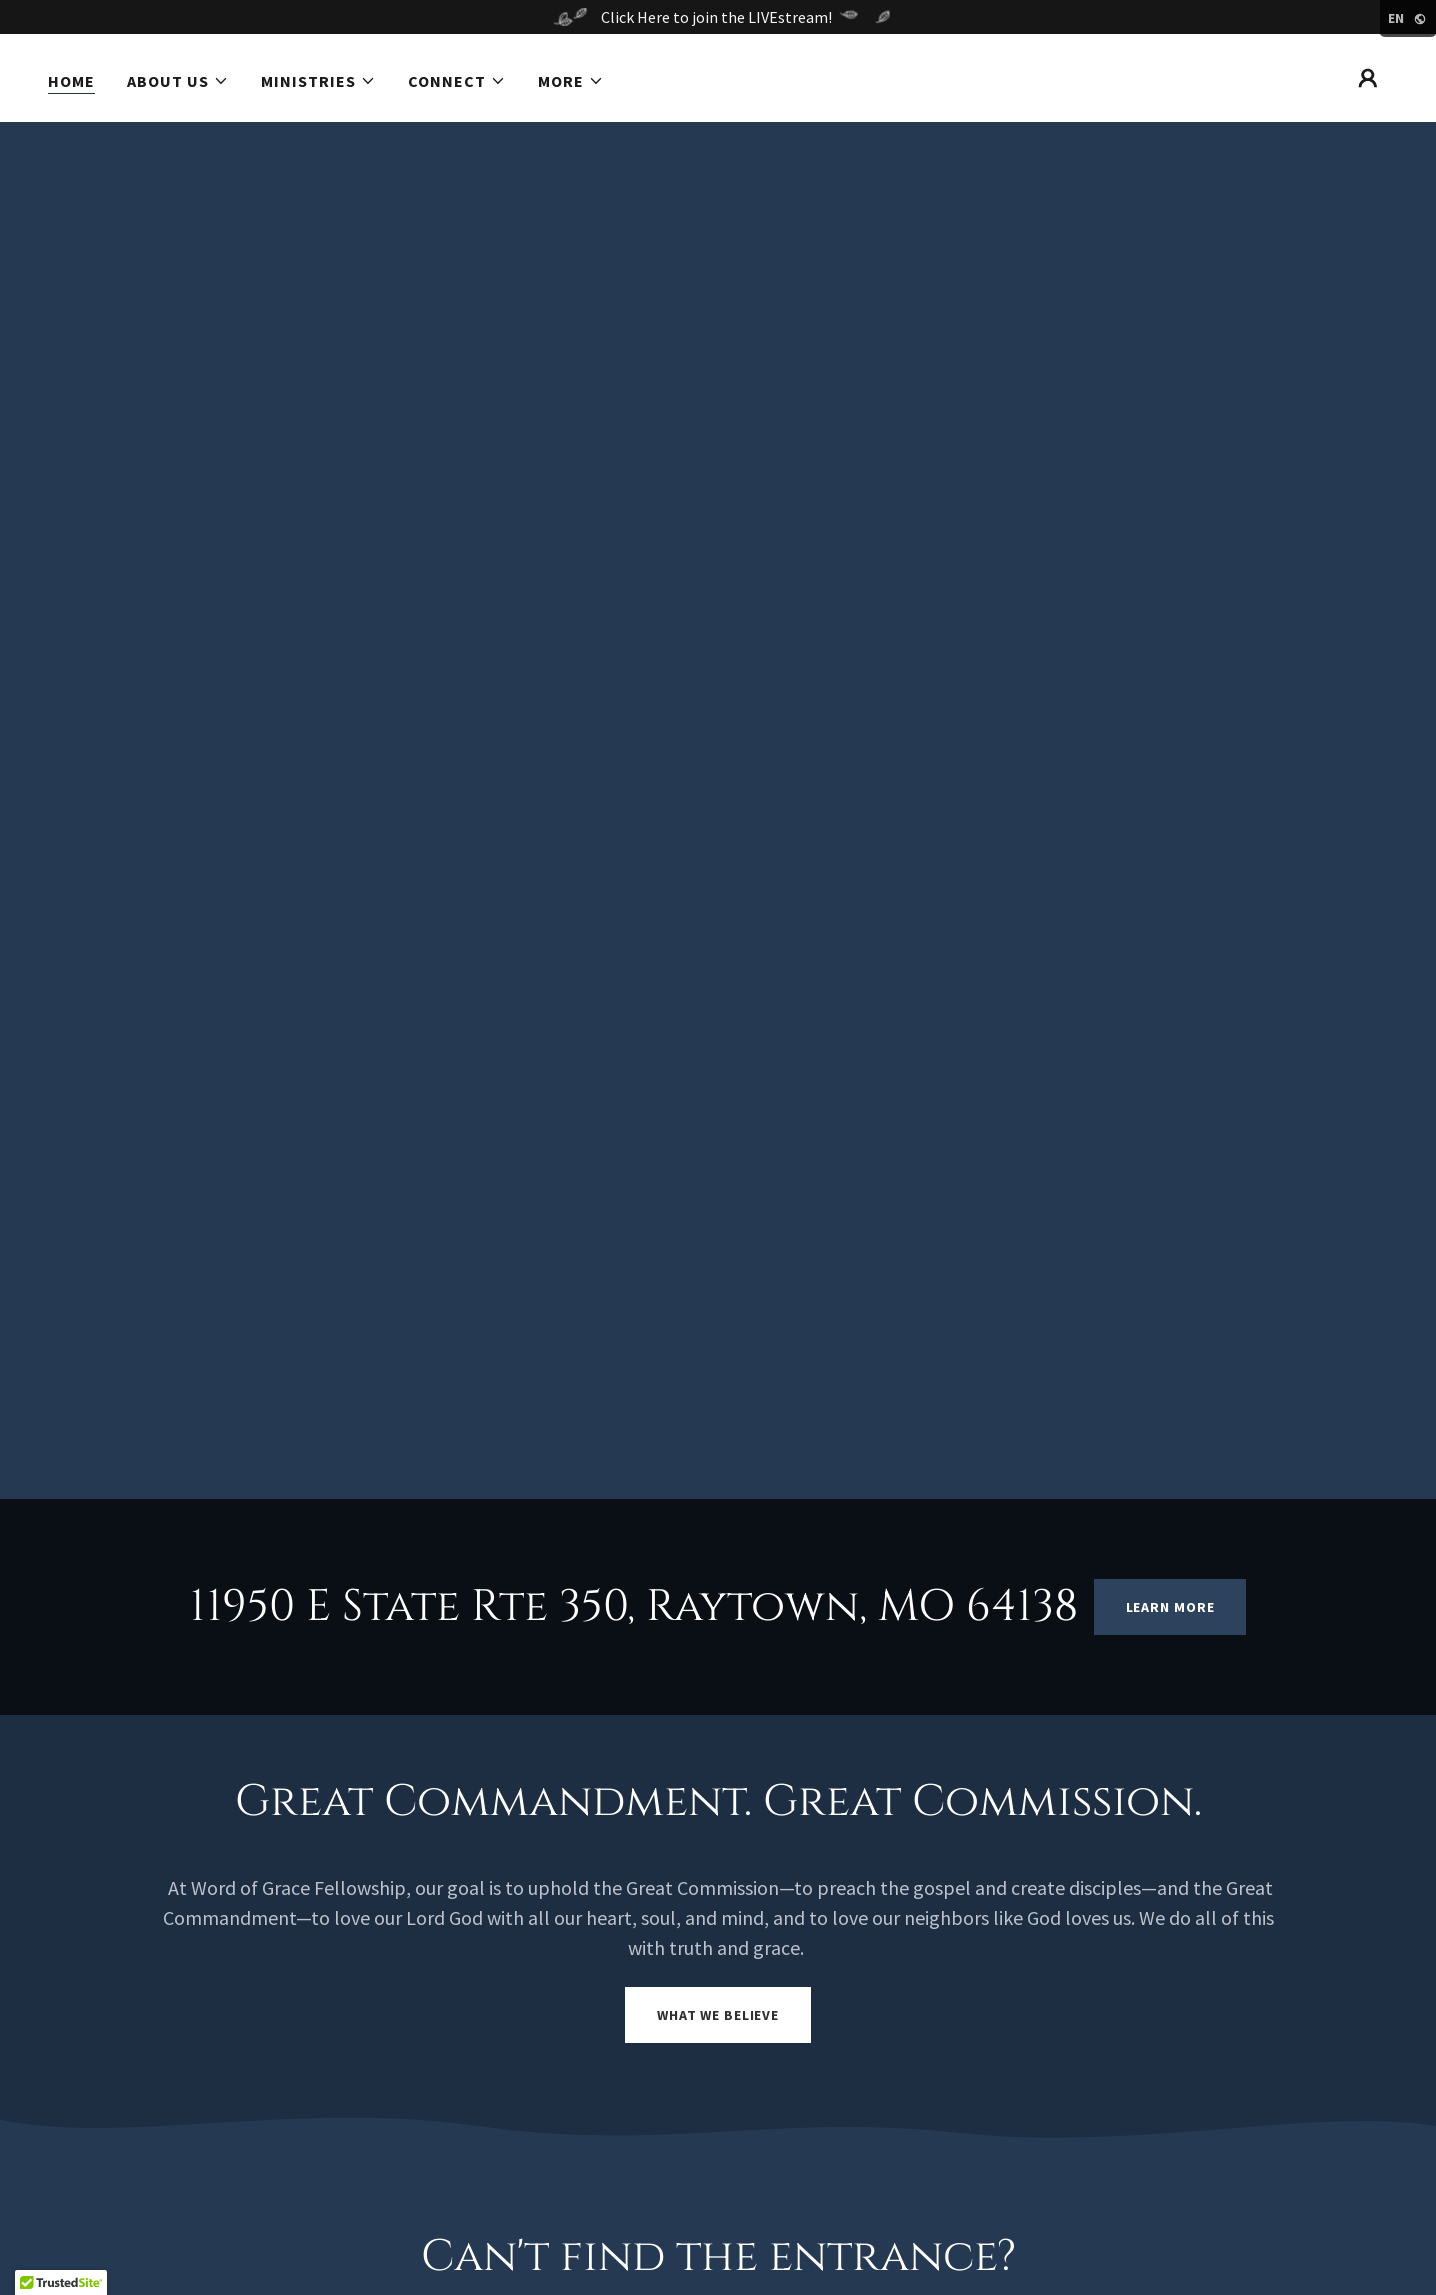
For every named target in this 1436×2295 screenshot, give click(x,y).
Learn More (1170, 1607)
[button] (178, 81)
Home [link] (71, 81)
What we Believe (718, 2015)
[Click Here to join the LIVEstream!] (718, 17)
